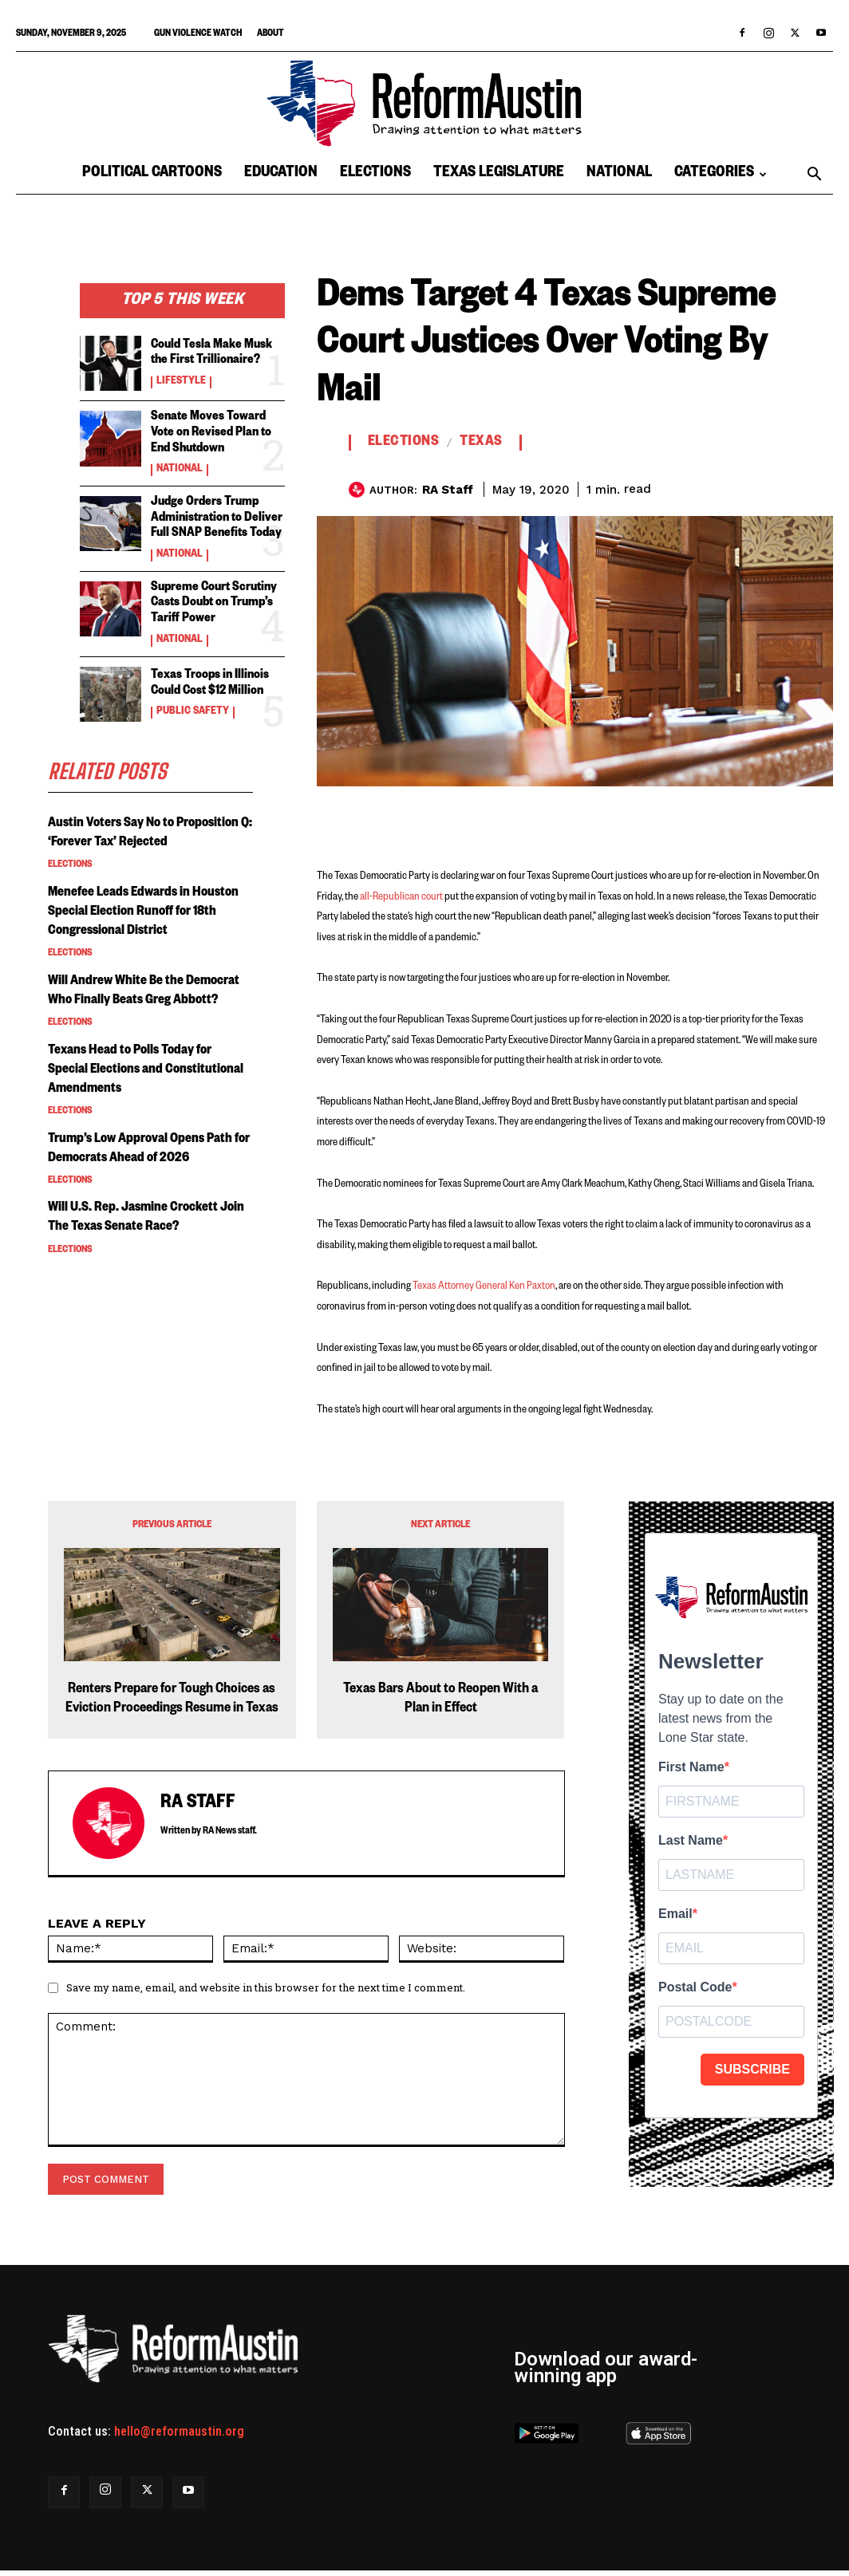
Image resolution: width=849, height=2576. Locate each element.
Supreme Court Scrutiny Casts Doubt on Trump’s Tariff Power (211, 595)
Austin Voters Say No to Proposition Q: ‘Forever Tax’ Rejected (129, 832)
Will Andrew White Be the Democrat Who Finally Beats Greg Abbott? (147, 1008)
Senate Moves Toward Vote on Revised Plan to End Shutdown (217, 430)
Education (281, 174)
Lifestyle (177, 379)
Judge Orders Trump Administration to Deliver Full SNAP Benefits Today (214, 512)
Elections (375, 174)
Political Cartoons (152, 174)
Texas (481, 443)
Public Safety (188, 701)
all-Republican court (401, 896)
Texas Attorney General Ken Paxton (484, 1286)
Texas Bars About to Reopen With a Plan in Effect (440, 1699)
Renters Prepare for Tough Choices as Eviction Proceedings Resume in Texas (171, 1699)
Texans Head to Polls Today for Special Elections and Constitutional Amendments (138, 1096)
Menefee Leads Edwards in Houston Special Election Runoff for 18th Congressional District (142, 920)
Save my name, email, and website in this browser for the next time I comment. (265, 1987)
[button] (814, 175)
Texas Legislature (498, 174)
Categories (720, 174)
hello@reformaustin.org (179, 2431)
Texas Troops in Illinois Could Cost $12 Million (209, 674)
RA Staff (447, 490)
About (270, 35)
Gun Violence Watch (198, 35)
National (619, 174)
